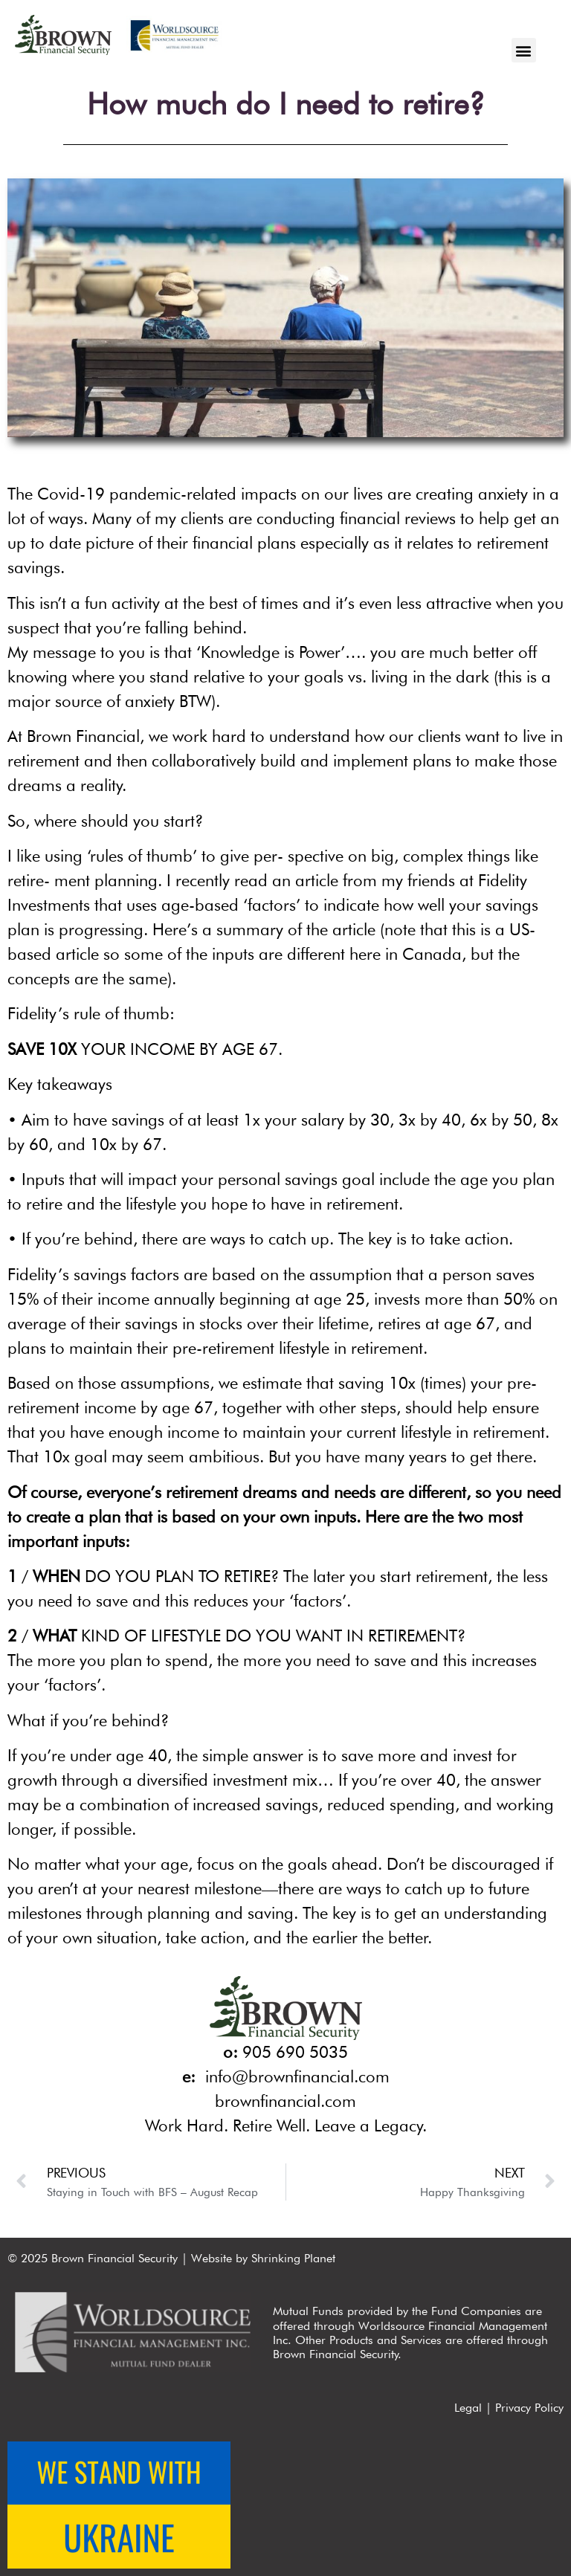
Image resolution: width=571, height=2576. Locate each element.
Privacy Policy (529, 2408)
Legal (468, 2408)
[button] (524, 50)
